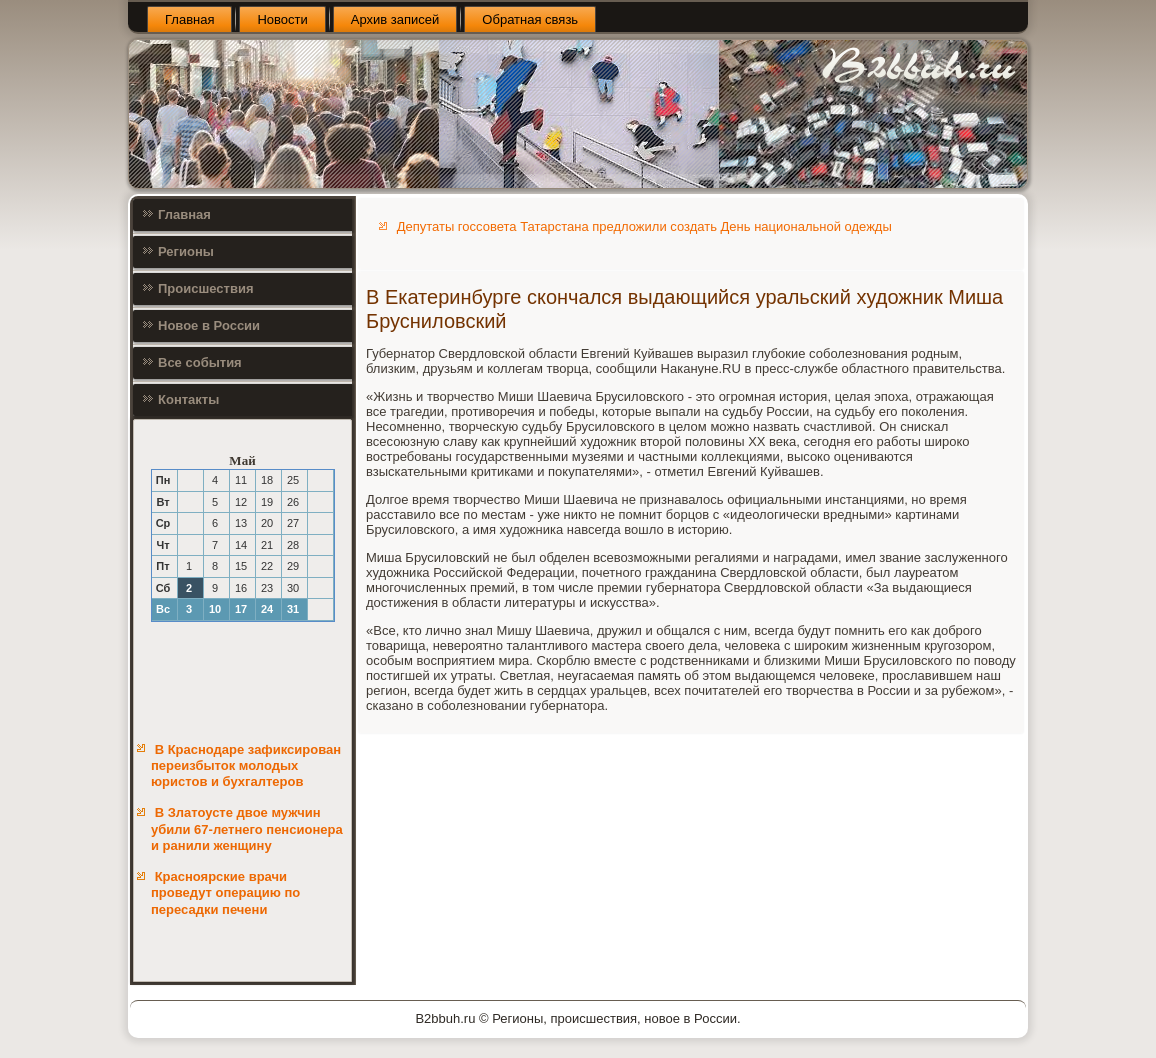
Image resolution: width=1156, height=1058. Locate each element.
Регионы (186, 251)
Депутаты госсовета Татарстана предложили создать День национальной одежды (644, 226)
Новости (282, 19)
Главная (189, 19)
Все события (200, 362)
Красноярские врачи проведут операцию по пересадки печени (225, 893)
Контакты (188, 399)
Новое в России (209, 325)
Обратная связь (530, 19)
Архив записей (395, 19)
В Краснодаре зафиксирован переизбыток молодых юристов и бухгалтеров (246, 766)
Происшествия (206, 288)
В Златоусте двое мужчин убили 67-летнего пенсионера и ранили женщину (247, 829)
